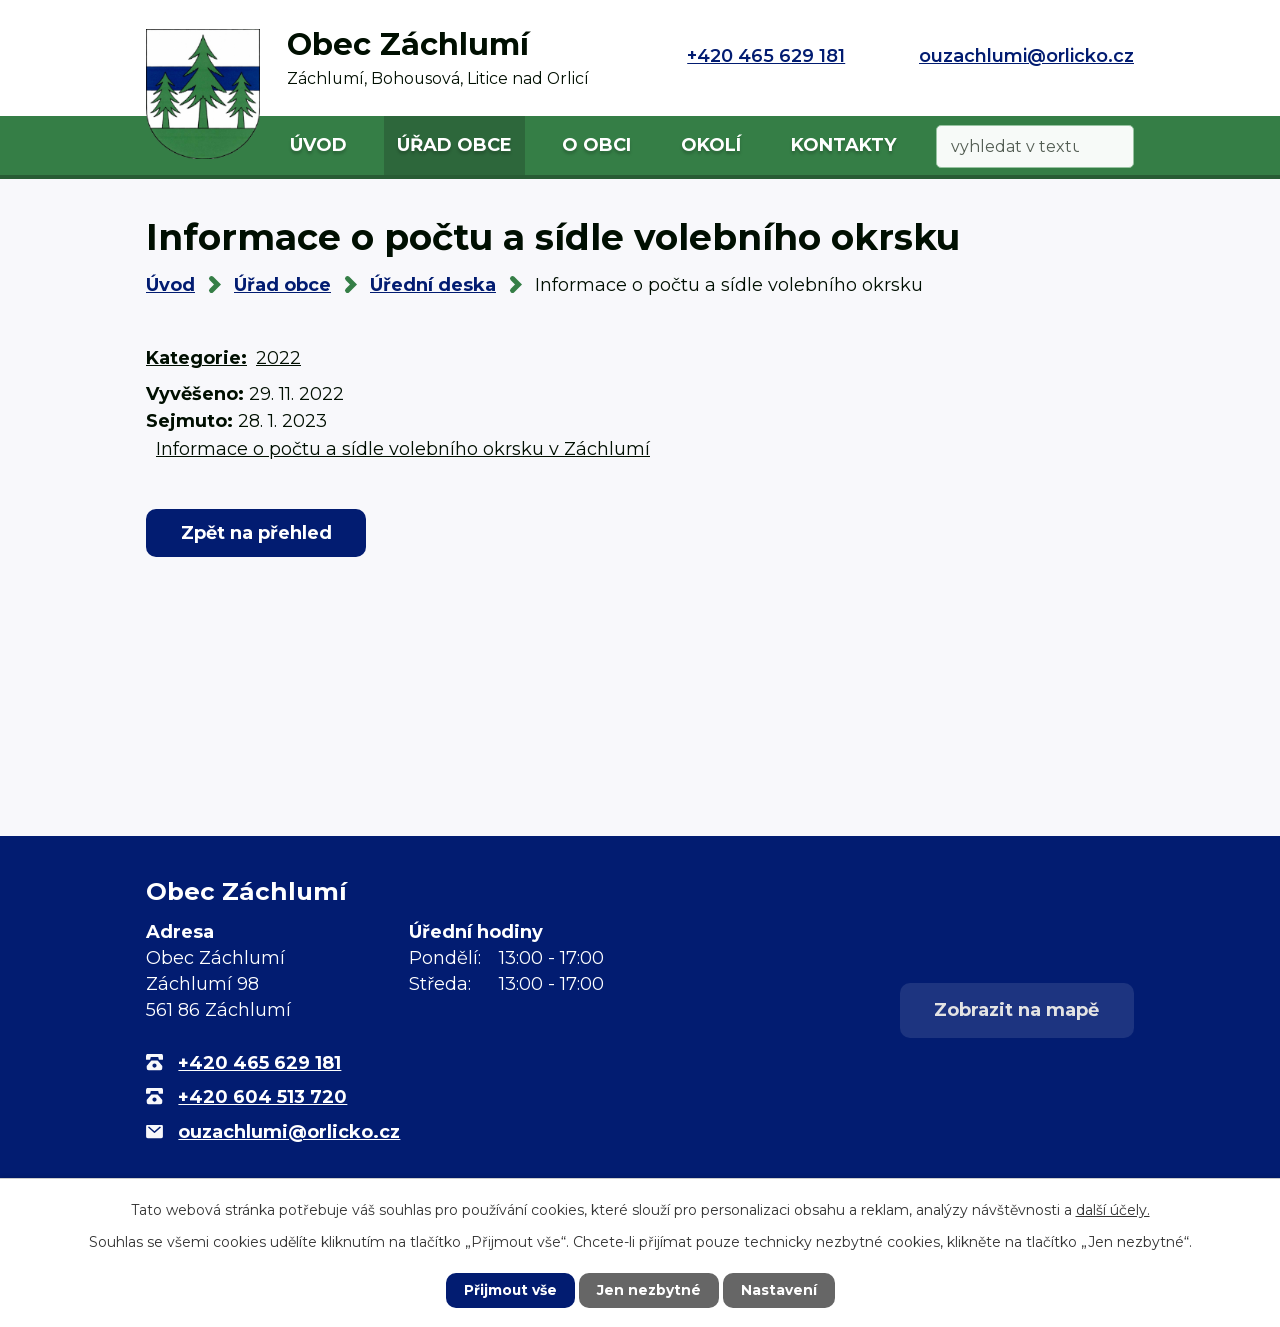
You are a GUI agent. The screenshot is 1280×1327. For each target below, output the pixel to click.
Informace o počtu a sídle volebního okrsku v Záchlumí (403, 449)
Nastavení (780, 1290)
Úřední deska (433, 285)
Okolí (711, 145)
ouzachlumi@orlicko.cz (1026, 56)
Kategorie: (196, 358)
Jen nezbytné (649, 1290)
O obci (596, 145)
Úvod (318, 145)
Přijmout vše (510, 1290)
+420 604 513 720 (262, 1097)
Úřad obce (454, 145)
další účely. (1113, 1210)
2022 (278, 358)
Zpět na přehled (257, 533)
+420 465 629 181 (766, 56)
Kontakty (843, 145)
